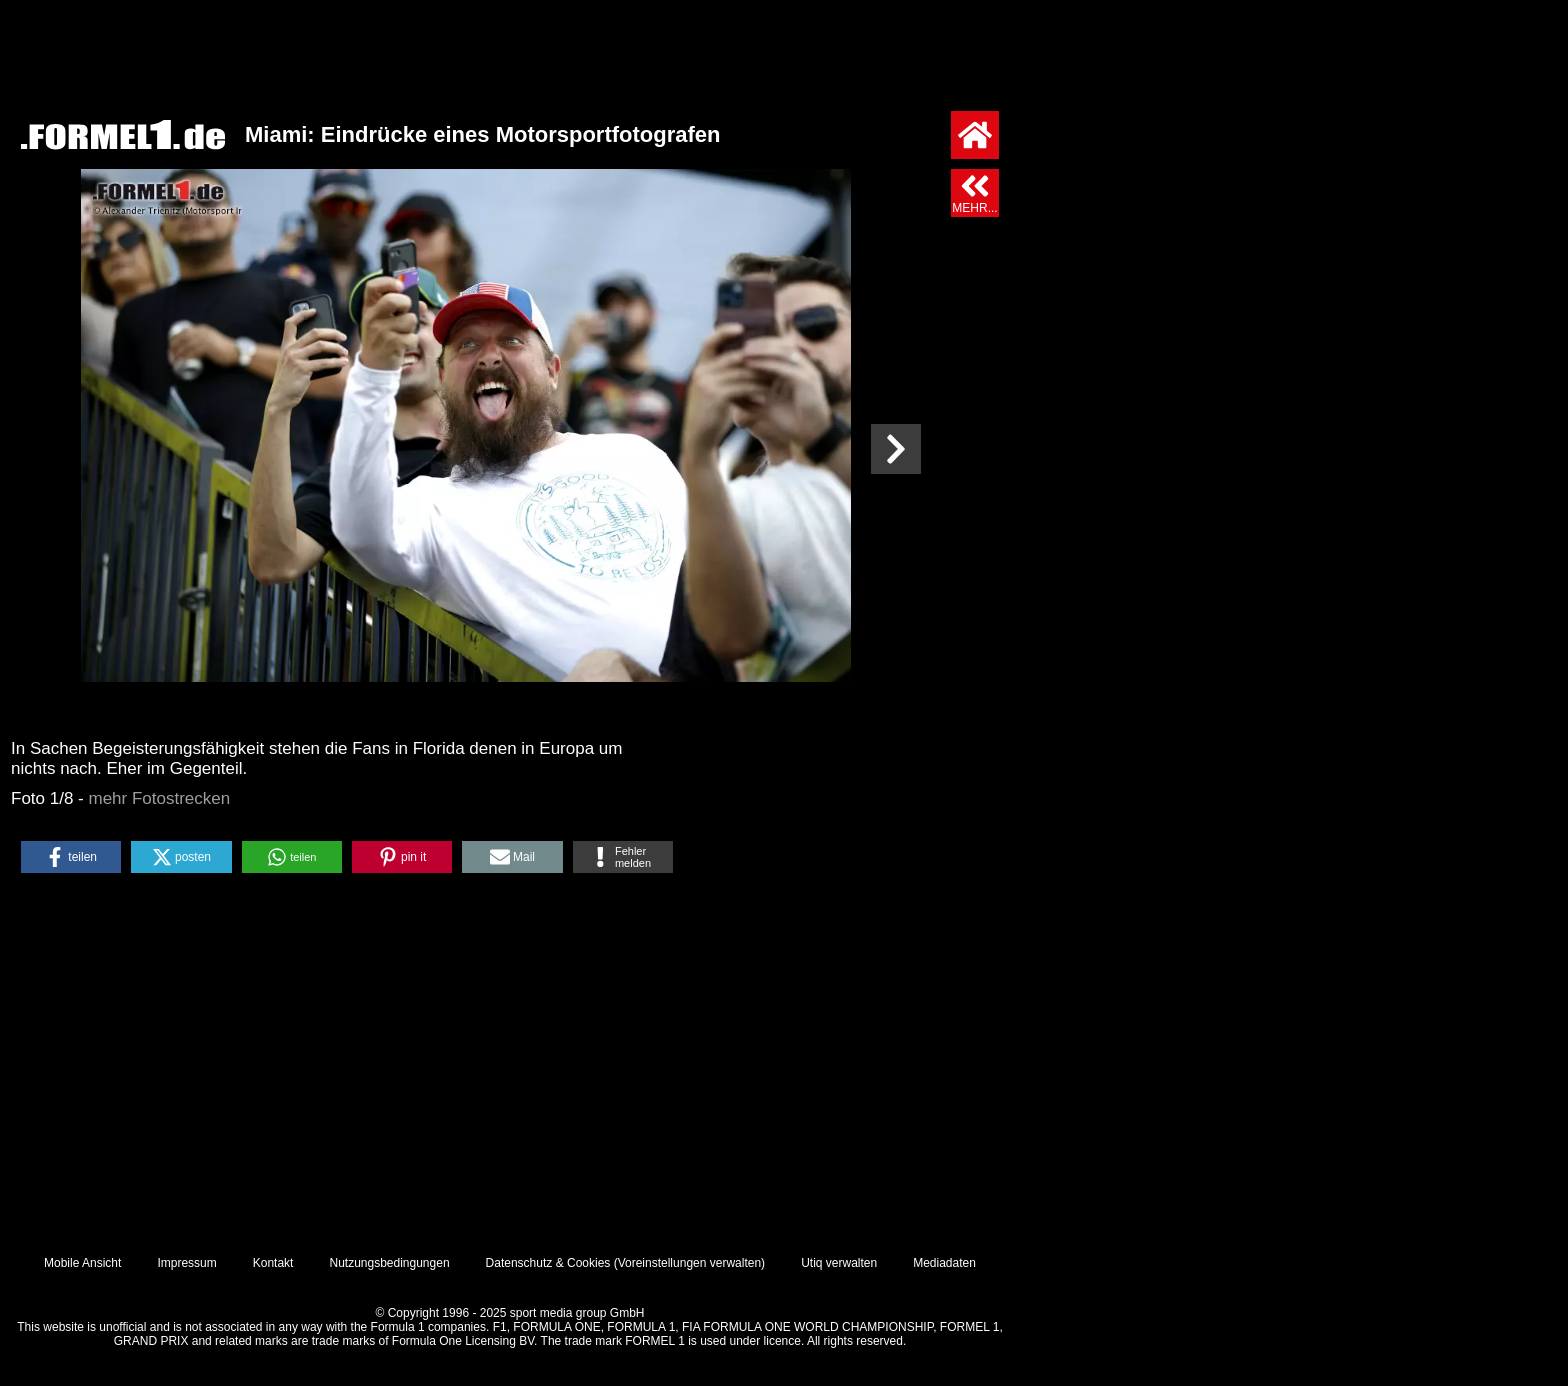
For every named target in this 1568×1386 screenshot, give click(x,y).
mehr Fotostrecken (160, 798)
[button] (71, 857)
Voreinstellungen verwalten (689, 1263)
